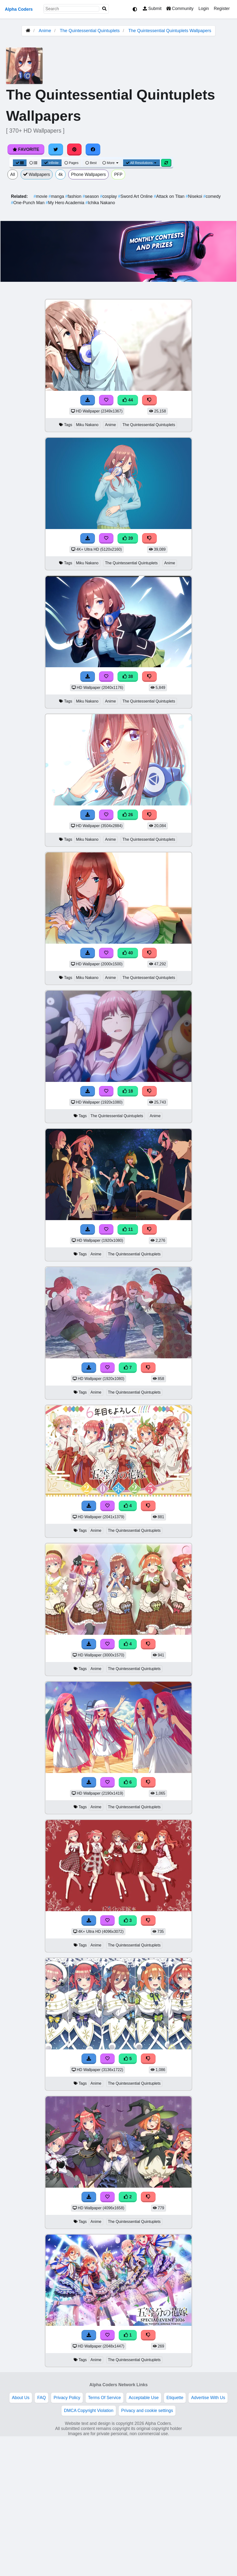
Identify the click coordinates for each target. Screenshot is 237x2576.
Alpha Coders (19, 9)
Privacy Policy (67, 2397)
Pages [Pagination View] (71, 163)
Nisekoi (194, 196)
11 (128, 1229)
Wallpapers (36, 174)
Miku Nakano (87, 425)
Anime (45, 30)
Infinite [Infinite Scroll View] (51, 163)
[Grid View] (20, 162)
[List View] (33, 162)
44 (128, 400)
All (12, 174)
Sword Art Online (136, 196)
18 (128, 1091)
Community (179, 8)
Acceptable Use (144, 2397)
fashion (73, 196)
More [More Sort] (110, 163)
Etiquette (174, 2397)
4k (60, 174)
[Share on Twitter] (55, 149)
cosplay (109, 196)
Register (222, 8)
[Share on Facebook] (93, 149)
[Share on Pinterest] (74, 149)
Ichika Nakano (100, 202)
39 (128, 538)
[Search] (104, 8)
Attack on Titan (170, 196)
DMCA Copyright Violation (88, 2410)
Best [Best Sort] (91, 163)
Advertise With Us (208, 2397)
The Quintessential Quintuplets (90, 30)
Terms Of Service (104, 2397)
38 (128, 676)
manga (57, 196)
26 (128, 814)
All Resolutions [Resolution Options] (141, 163)
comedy (211, 196)
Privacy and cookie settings (147, 2410)
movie (41, 196)
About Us (20, 2397)
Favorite (26, 149)
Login (203, 8)
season (91, 196)
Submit (152, 8)
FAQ (41, 2397)
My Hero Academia (65, 202)
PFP (118, 174)
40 (128, 952)
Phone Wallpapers (88, 174)
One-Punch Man (28, 202)
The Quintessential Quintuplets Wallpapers (169, 30)
